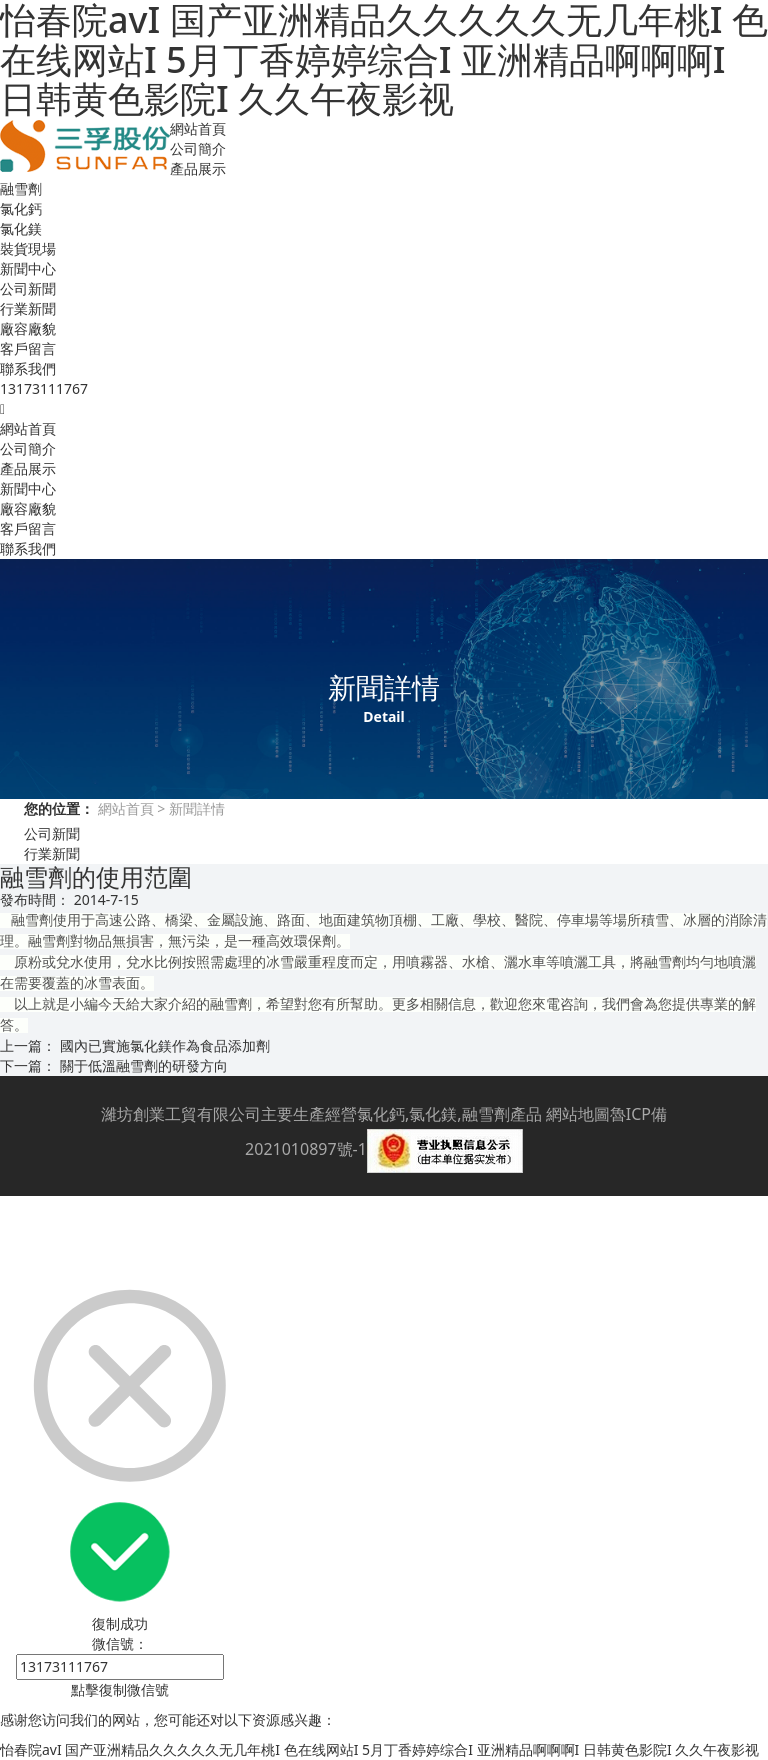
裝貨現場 (28, 248)
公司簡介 (198, 148)
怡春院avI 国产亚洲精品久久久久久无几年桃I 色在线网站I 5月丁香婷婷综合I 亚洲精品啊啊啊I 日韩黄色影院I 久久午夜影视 (379, 1749)
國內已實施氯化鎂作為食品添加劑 (165, 1045)
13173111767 (44, 388)
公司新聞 (28, 288)
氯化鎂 (21, 228)
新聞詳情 (195, 808)
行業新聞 (28, 308)
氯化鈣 (21, 208)
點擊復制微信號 (120, 1689)
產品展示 (198, 168)
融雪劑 (21, 188)
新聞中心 (28, 268)
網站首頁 (198, 128)
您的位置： (59, 808)
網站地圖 (578, 1114)
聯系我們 (28, 368)
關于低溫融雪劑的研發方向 (144, 1065)
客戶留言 (28, 348)
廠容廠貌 (28, 328)
